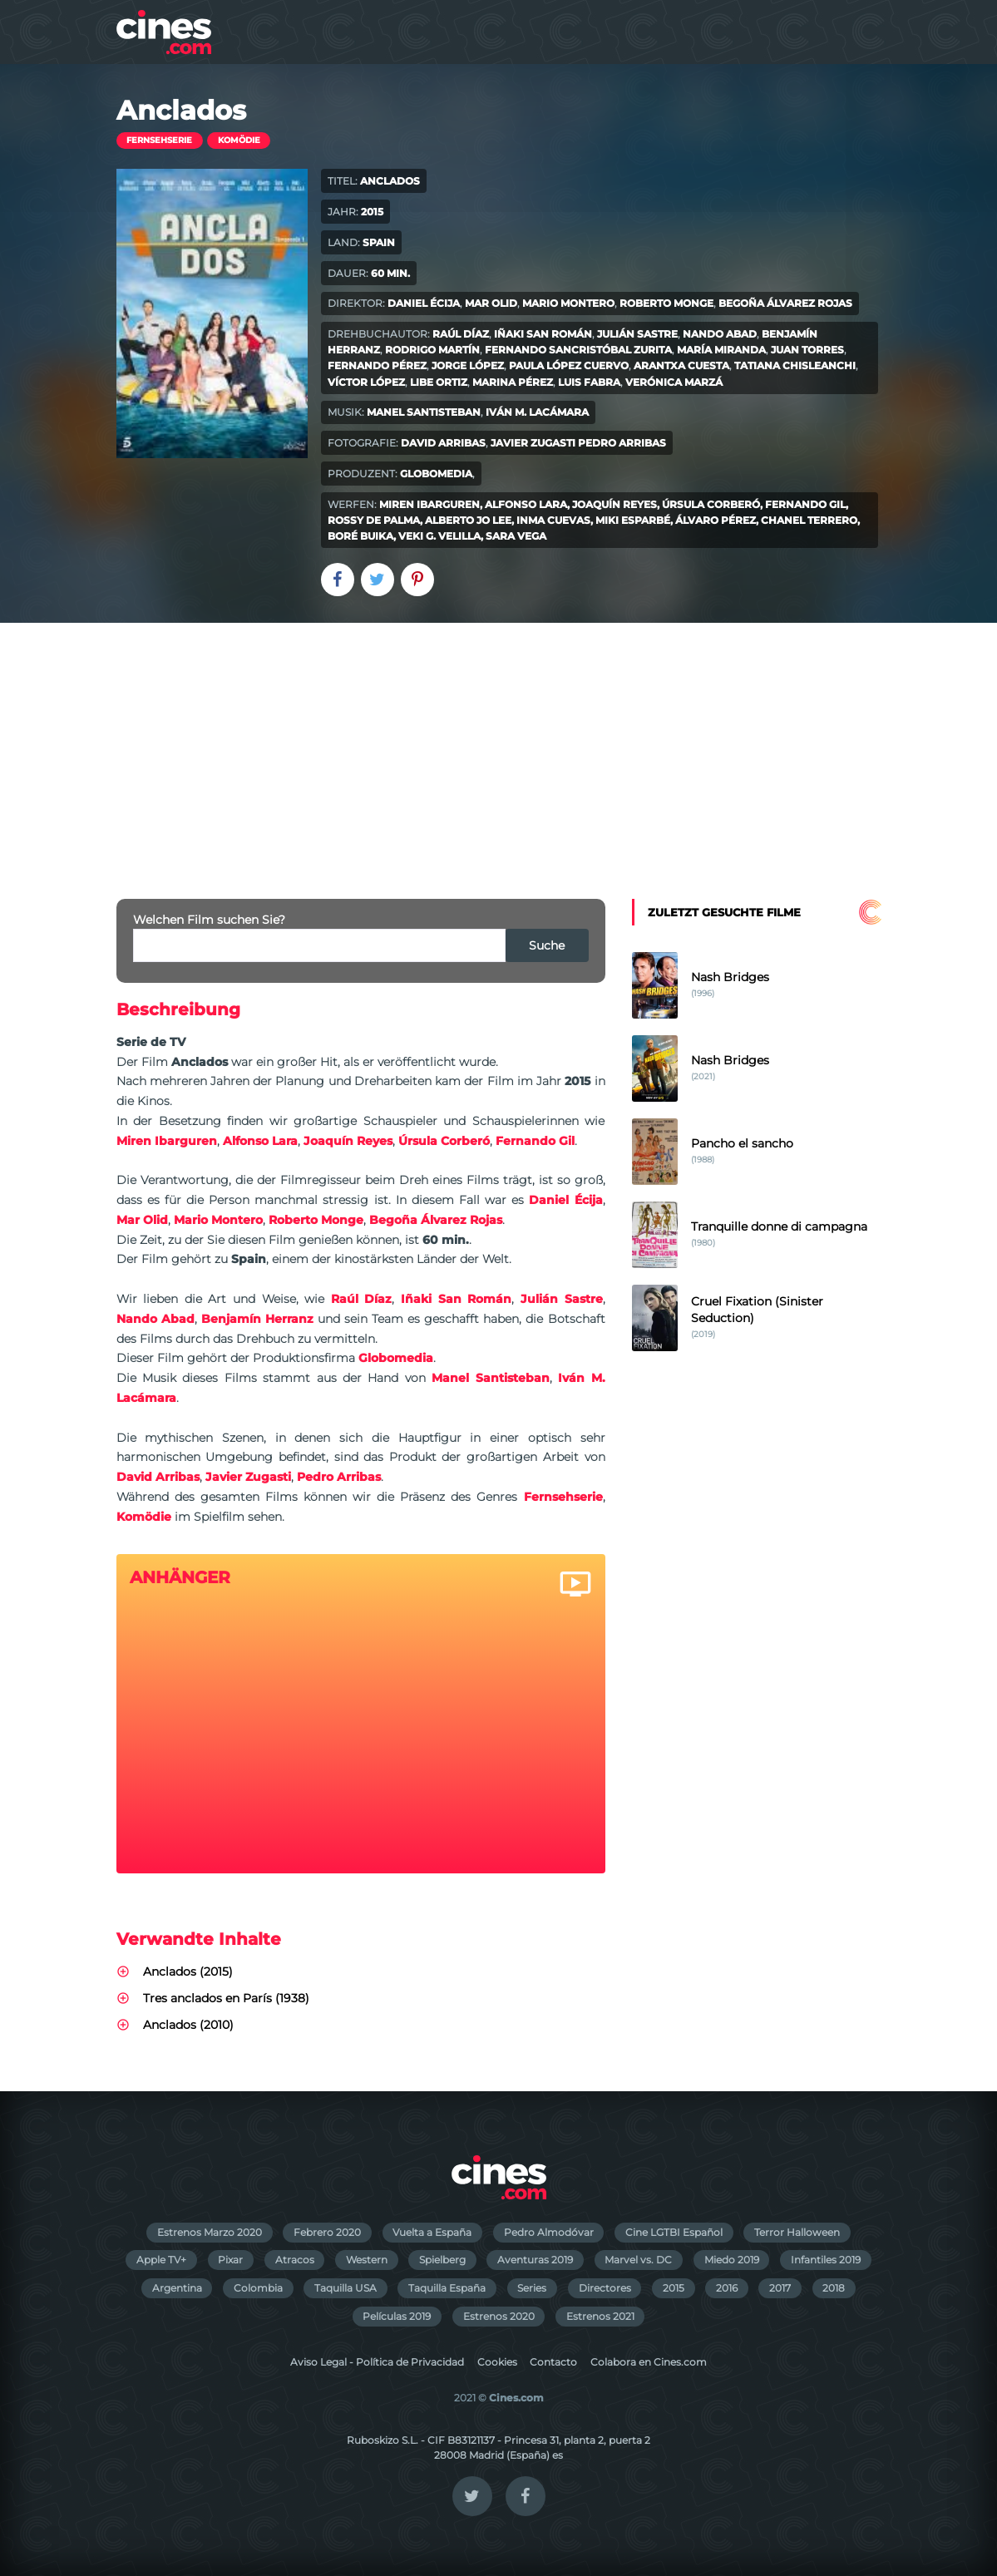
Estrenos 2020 (499, 2316)
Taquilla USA (345, 2288)
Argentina (177, 2288)
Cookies (497, 2362)
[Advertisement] (498, 747)
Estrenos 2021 (600, 2316)
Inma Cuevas (553, 520)
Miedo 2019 (731, 2259)
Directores (605, 2288)
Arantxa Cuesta (681, 365)
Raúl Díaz (460, 334)
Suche (547, 945)
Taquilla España (447, 2288)
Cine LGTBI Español (674, 2232)
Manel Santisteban (424, 412)
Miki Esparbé (632, 520)
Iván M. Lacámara (537, 412)
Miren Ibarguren (429, 504)
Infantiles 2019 (826, 2259)
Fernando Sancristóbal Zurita (578, 349)
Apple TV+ (161, 2259)
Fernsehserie (159, 140)
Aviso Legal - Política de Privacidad (377, 2362)
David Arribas (443, 443)
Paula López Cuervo (569, 365)
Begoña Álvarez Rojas (785, 303)
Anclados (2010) (188, 2024)
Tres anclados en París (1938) (226, 1998)
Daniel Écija (423, 303)
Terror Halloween (797, 2232)
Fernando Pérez (377, 365)
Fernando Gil (805, 504)
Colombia (258, 2288)
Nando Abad (720, 334)
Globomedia (436, 473)
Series (531, 2288)
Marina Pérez (512, 382)
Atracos (294, 2259)
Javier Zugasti (533, 443)
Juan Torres (807, 349)
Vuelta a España (431, 2232)
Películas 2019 (397, 2316)
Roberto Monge (666, 303)
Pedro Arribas (622, 443)
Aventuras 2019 (535, 2259)
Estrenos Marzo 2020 (209, 2232)
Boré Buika (360, 536)
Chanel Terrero (809, 520)
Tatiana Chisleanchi (795, 365)
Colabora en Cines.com (648, 2362)
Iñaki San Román (543, 334)
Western (366, 2259)
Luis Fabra (589, 382)
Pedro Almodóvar (549, 2232)
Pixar (230, 2259)
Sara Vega (516, 536)
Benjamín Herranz (257, 1318)
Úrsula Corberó (711, 504)
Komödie (239, 140)
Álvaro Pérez (715, 520)
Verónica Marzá (674, 382)
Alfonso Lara (526, 504)
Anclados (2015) (188, 1971)
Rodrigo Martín (432, 349)
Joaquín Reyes (614, 504)
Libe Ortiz (438, 382)
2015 (673, 2288)
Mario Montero (568, 303)
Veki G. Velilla (439, 536)
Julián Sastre (637, 334)
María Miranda (721, 349)
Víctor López (366, 382)
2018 (833, 2288)
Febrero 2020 (327, 2232)
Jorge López (468, 365)
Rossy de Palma (374, 520)
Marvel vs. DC (638, 2259)
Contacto (553, 2362)
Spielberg (442, 2259)
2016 (727, 2288)
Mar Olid (491, 303)
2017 (780, 2288)
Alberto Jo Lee (468, 520)
